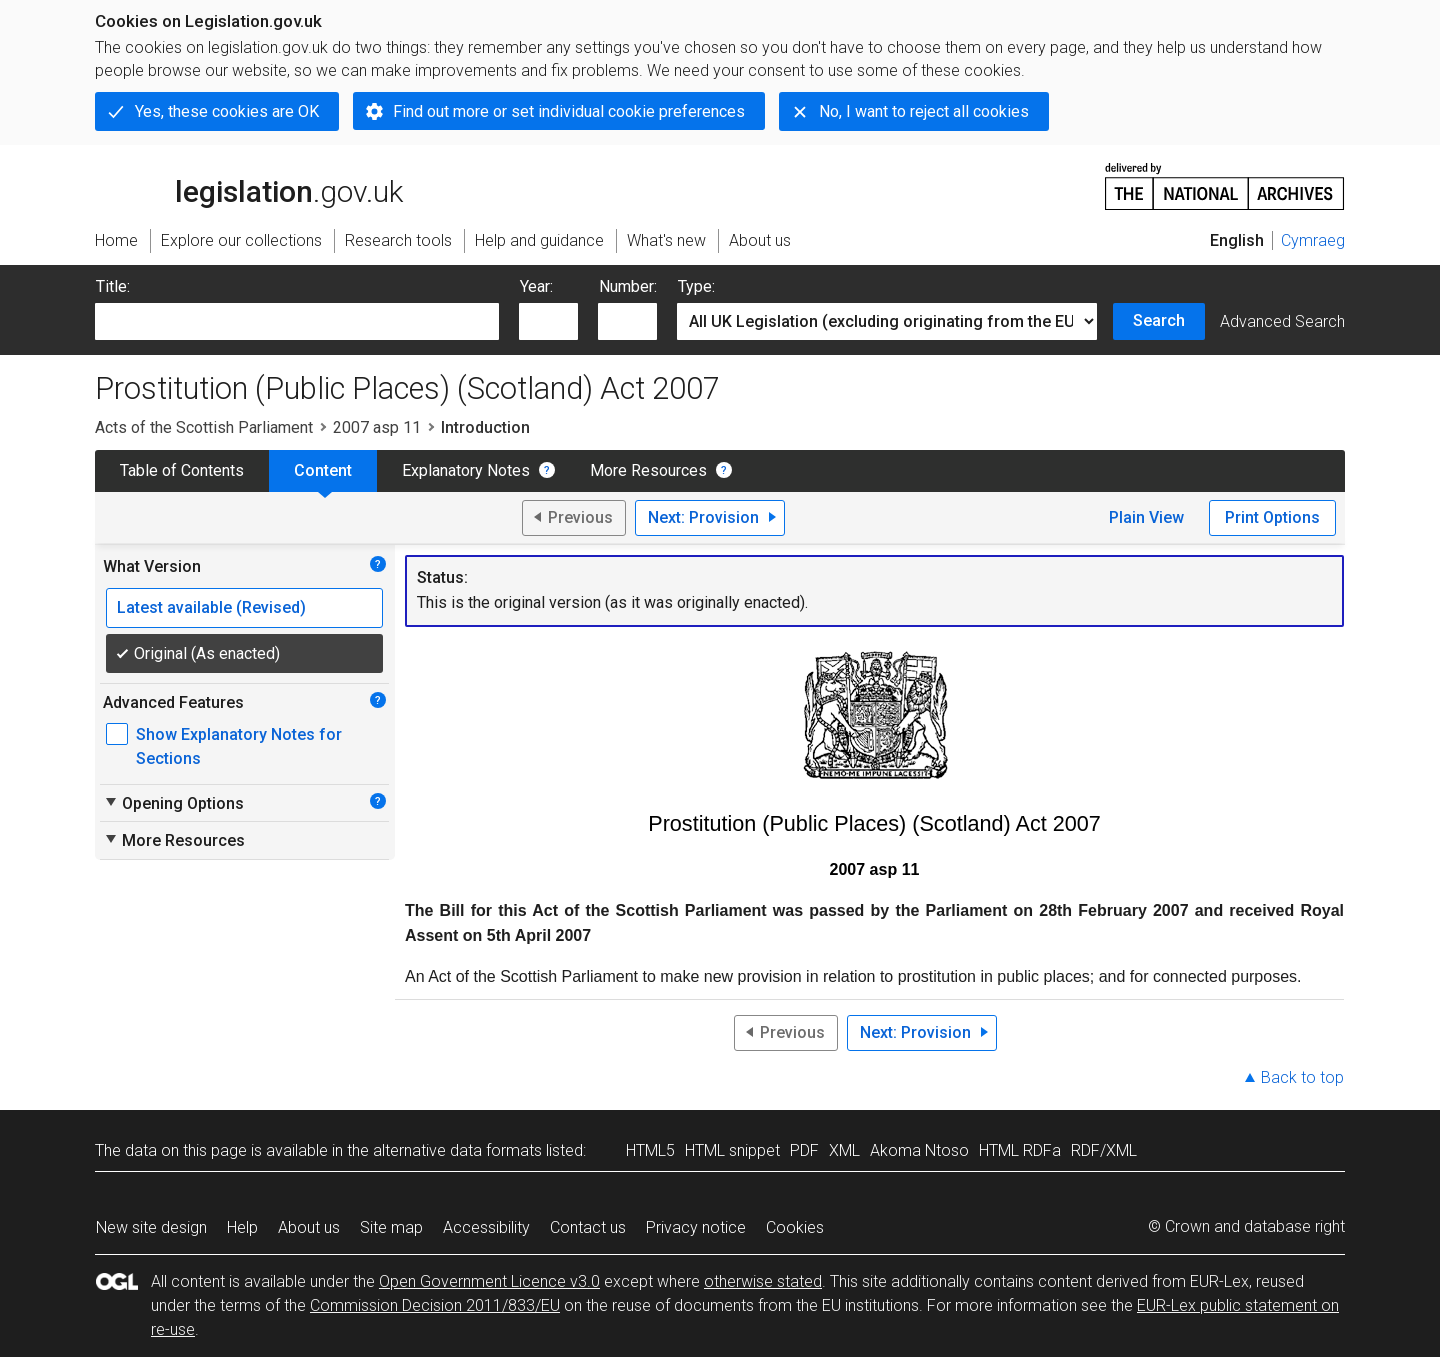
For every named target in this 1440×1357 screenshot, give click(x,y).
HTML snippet (732, 1150)
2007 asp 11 (377, 427)
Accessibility (486, 1227)
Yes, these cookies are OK (227, 111)
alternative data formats (457, 1150)
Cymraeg (1313, 240)
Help (242, 1227)
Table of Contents (182, 470)
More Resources (648, 470)
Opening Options (173, 803)
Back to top (1302, 1077)
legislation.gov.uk (249, 185)
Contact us (588, 1227)
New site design (151, 1227)
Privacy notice (696, 1227)
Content (323, 470)
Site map (391, 1227)
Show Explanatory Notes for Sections (239, 746)
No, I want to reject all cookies (924, 111)
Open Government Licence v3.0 (489, 1281)
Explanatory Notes (466, 470)
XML (844, 1150)
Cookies (795, 1227)
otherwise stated (763, 1281)
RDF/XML (1104, 1150)
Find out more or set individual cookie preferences (569, 111)
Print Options (1272, 517)
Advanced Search (1282, 321)
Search (1159, 320)
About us (309, 1227)
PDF (804, 1150)
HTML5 (650, 1150)
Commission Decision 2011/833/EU (435, 1305)
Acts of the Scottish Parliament (204, 427)
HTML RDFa (1020, 1150)
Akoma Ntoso (919, 1150)
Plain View (1146, 517)
